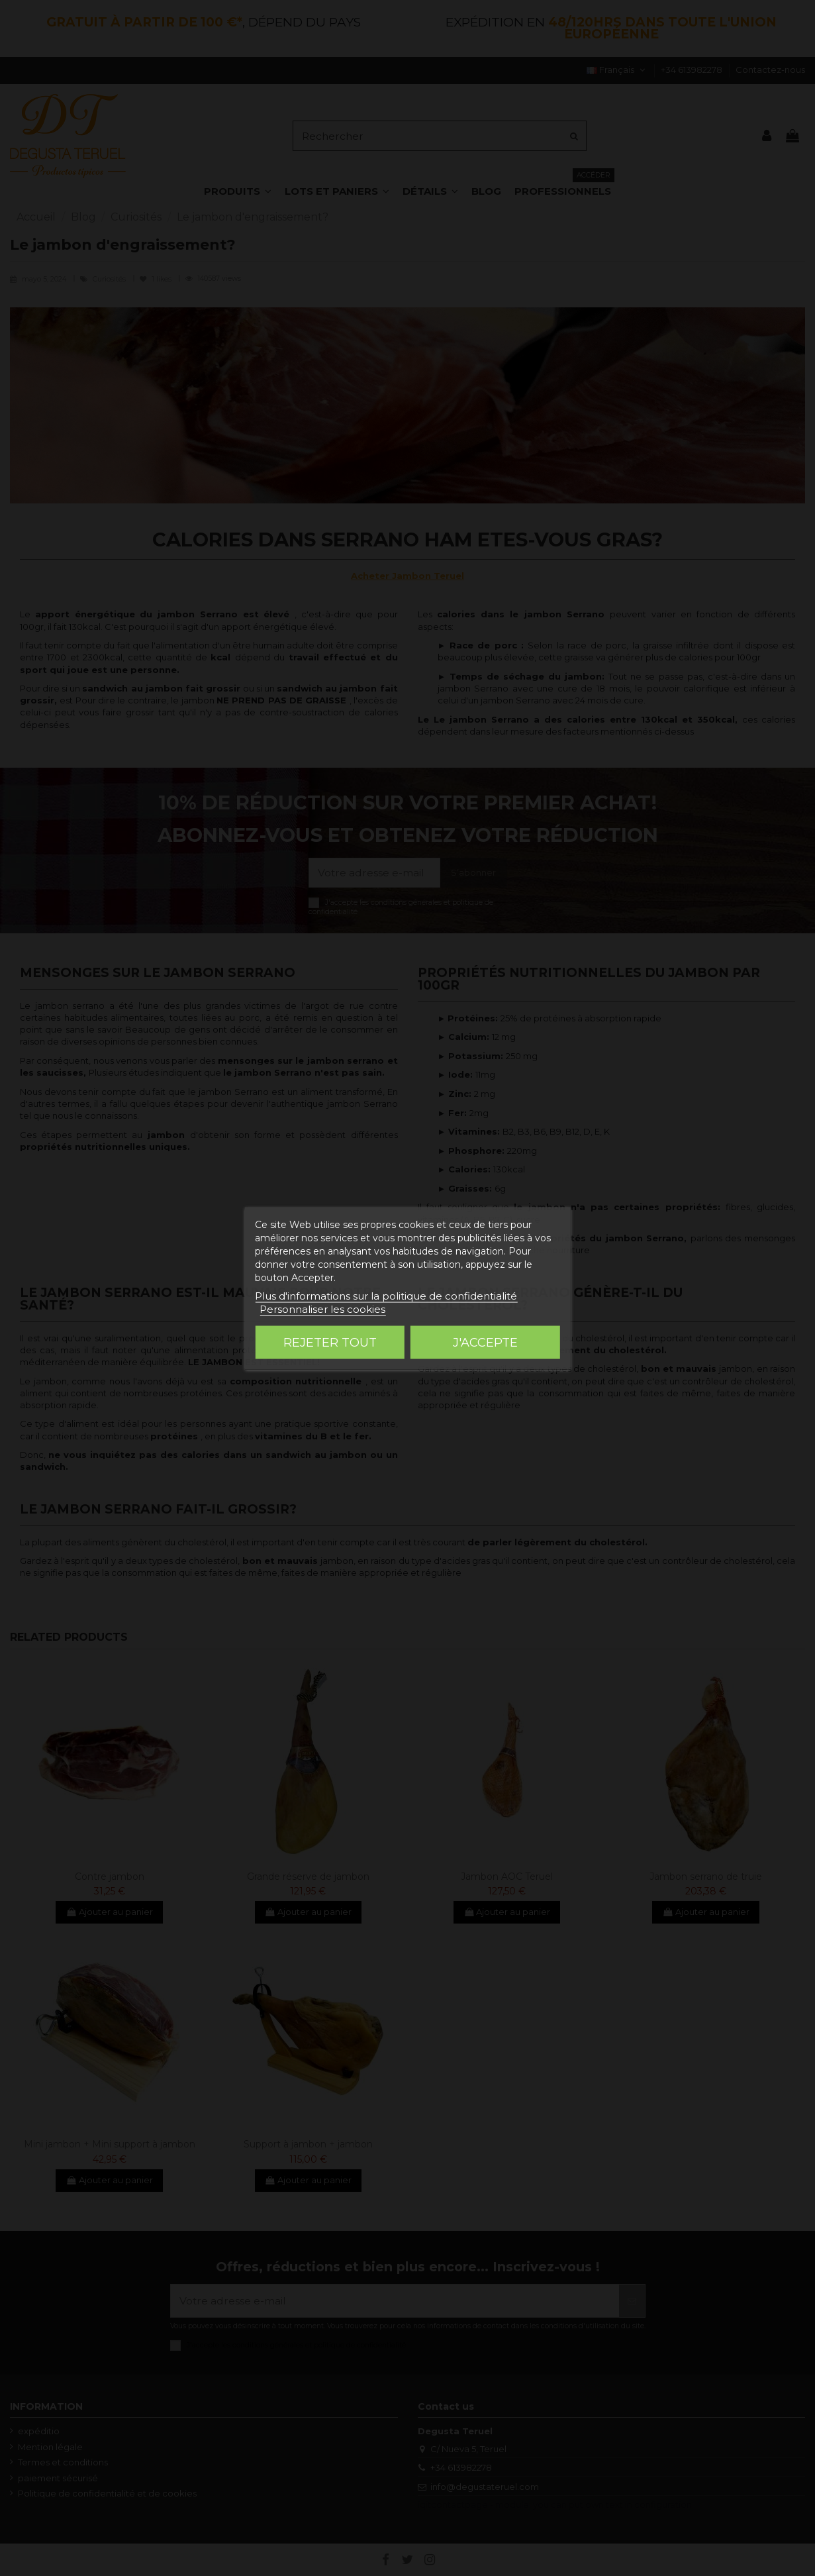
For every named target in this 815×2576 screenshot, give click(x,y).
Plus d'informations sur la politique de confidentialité (386, 1295)
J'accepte (485, 1342)
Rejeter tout (330, 1342)
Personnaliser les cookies (322, 1308)
